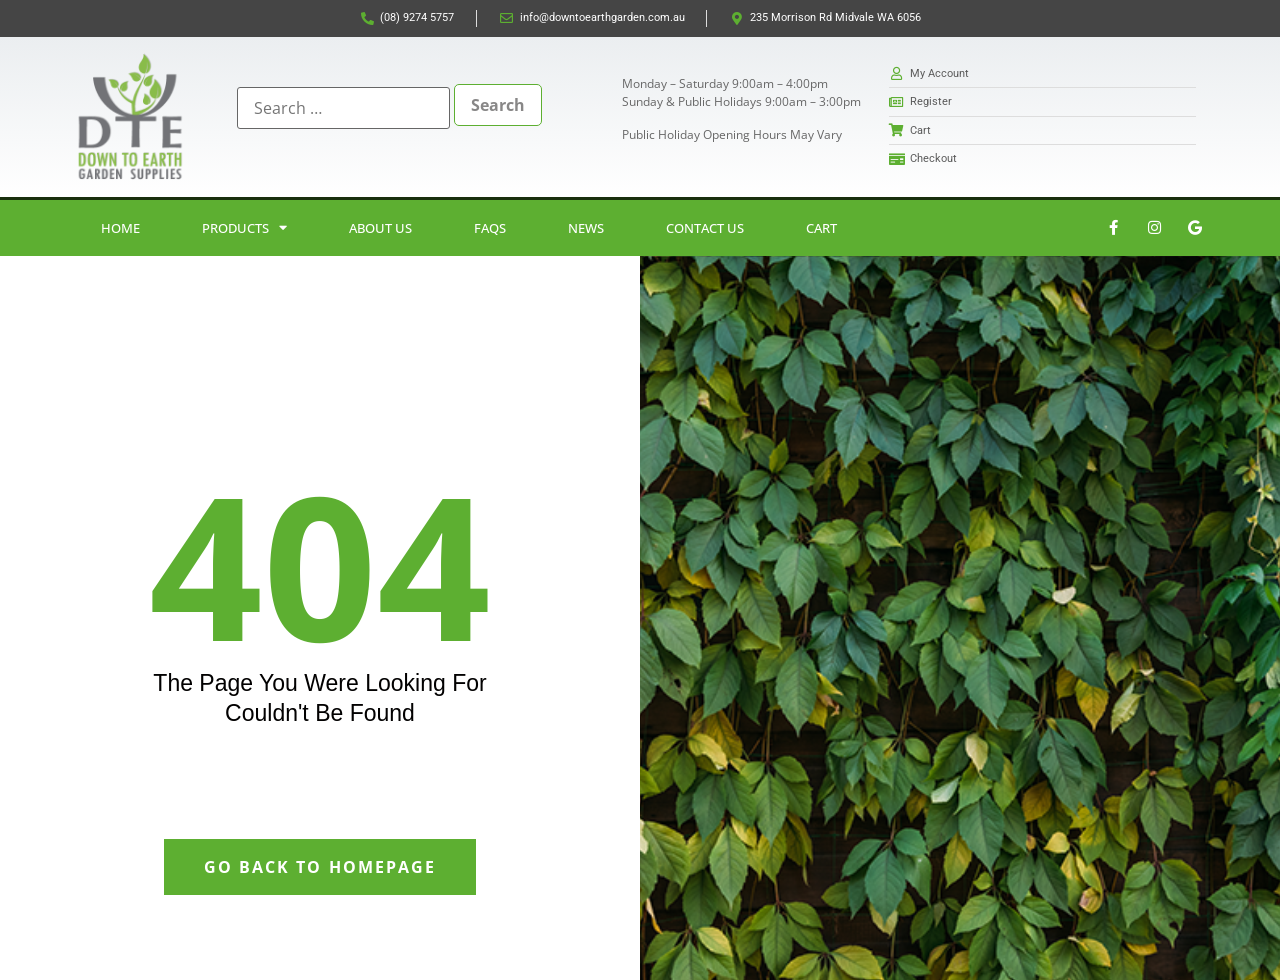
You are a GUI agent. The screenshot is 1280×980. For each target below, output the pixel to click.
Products (244, 227)
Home (120, 228)
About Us (380, 228)
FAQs (490, 228)
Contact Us (705, 228)
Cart (821, 228)
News (586, 228)
